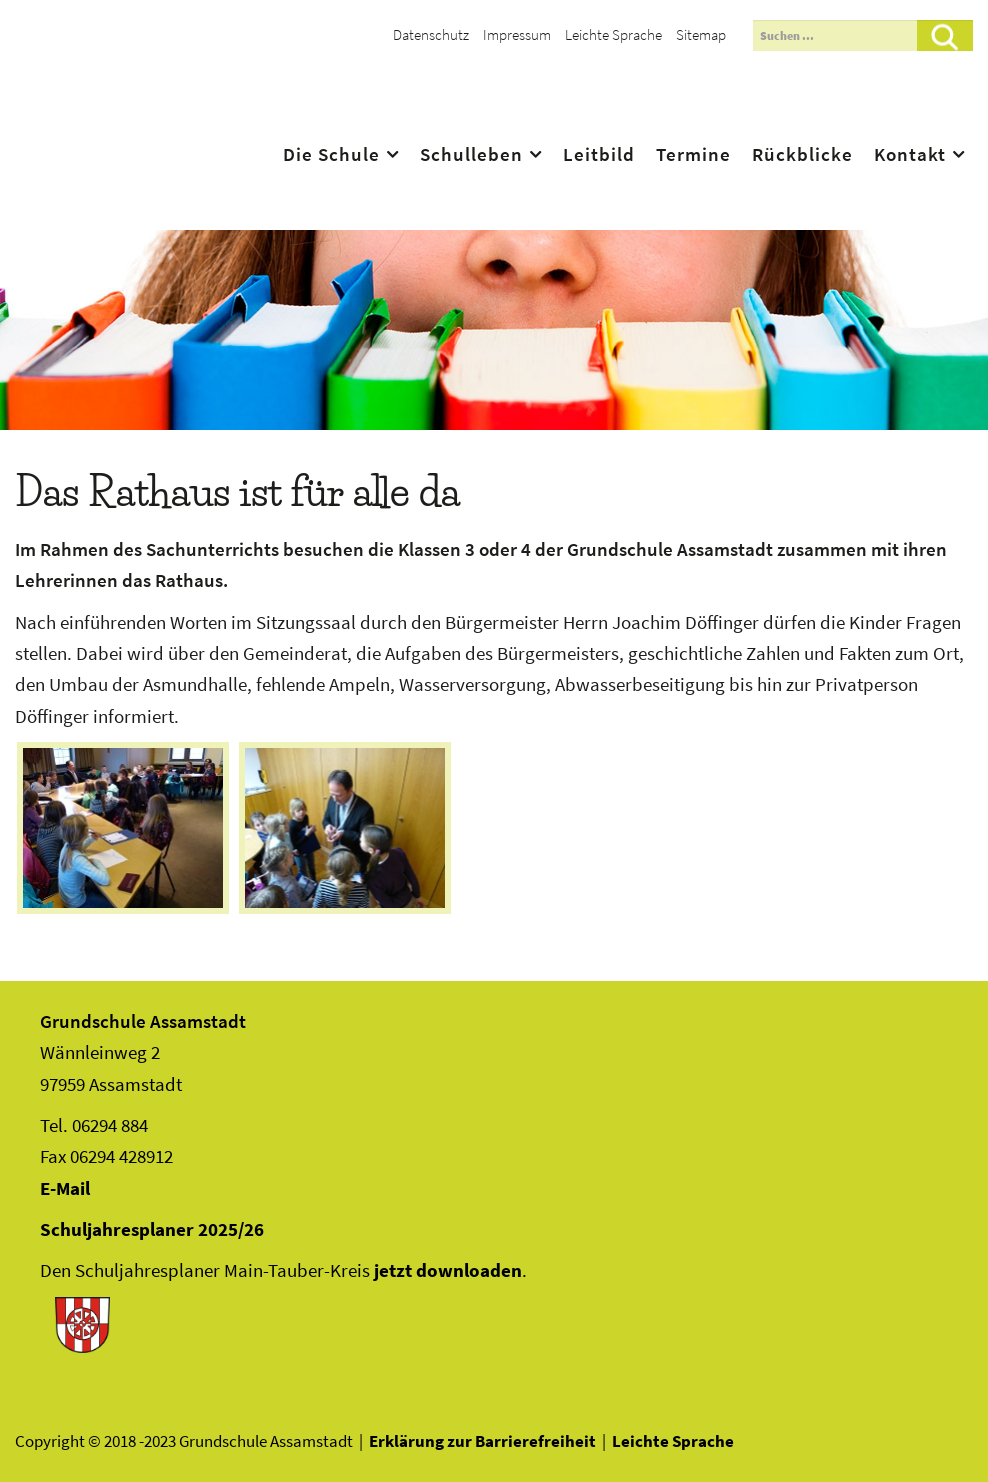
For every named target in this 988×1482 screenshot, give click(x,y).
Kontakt (910, 154)
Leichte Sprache (613, 34)
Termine (693, 154)
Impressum (517, 34)
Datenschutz (431, 34)
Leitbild (599, 154)
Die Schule (331, 154)
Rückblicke (802, 154)
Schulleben (471, 154)
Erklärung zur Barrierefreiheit (482, 1441)
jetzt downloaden (448, 1270)
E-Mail (65, 1188)
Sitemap (701, 34)
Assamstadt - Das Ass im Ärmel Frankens (162, 122)
